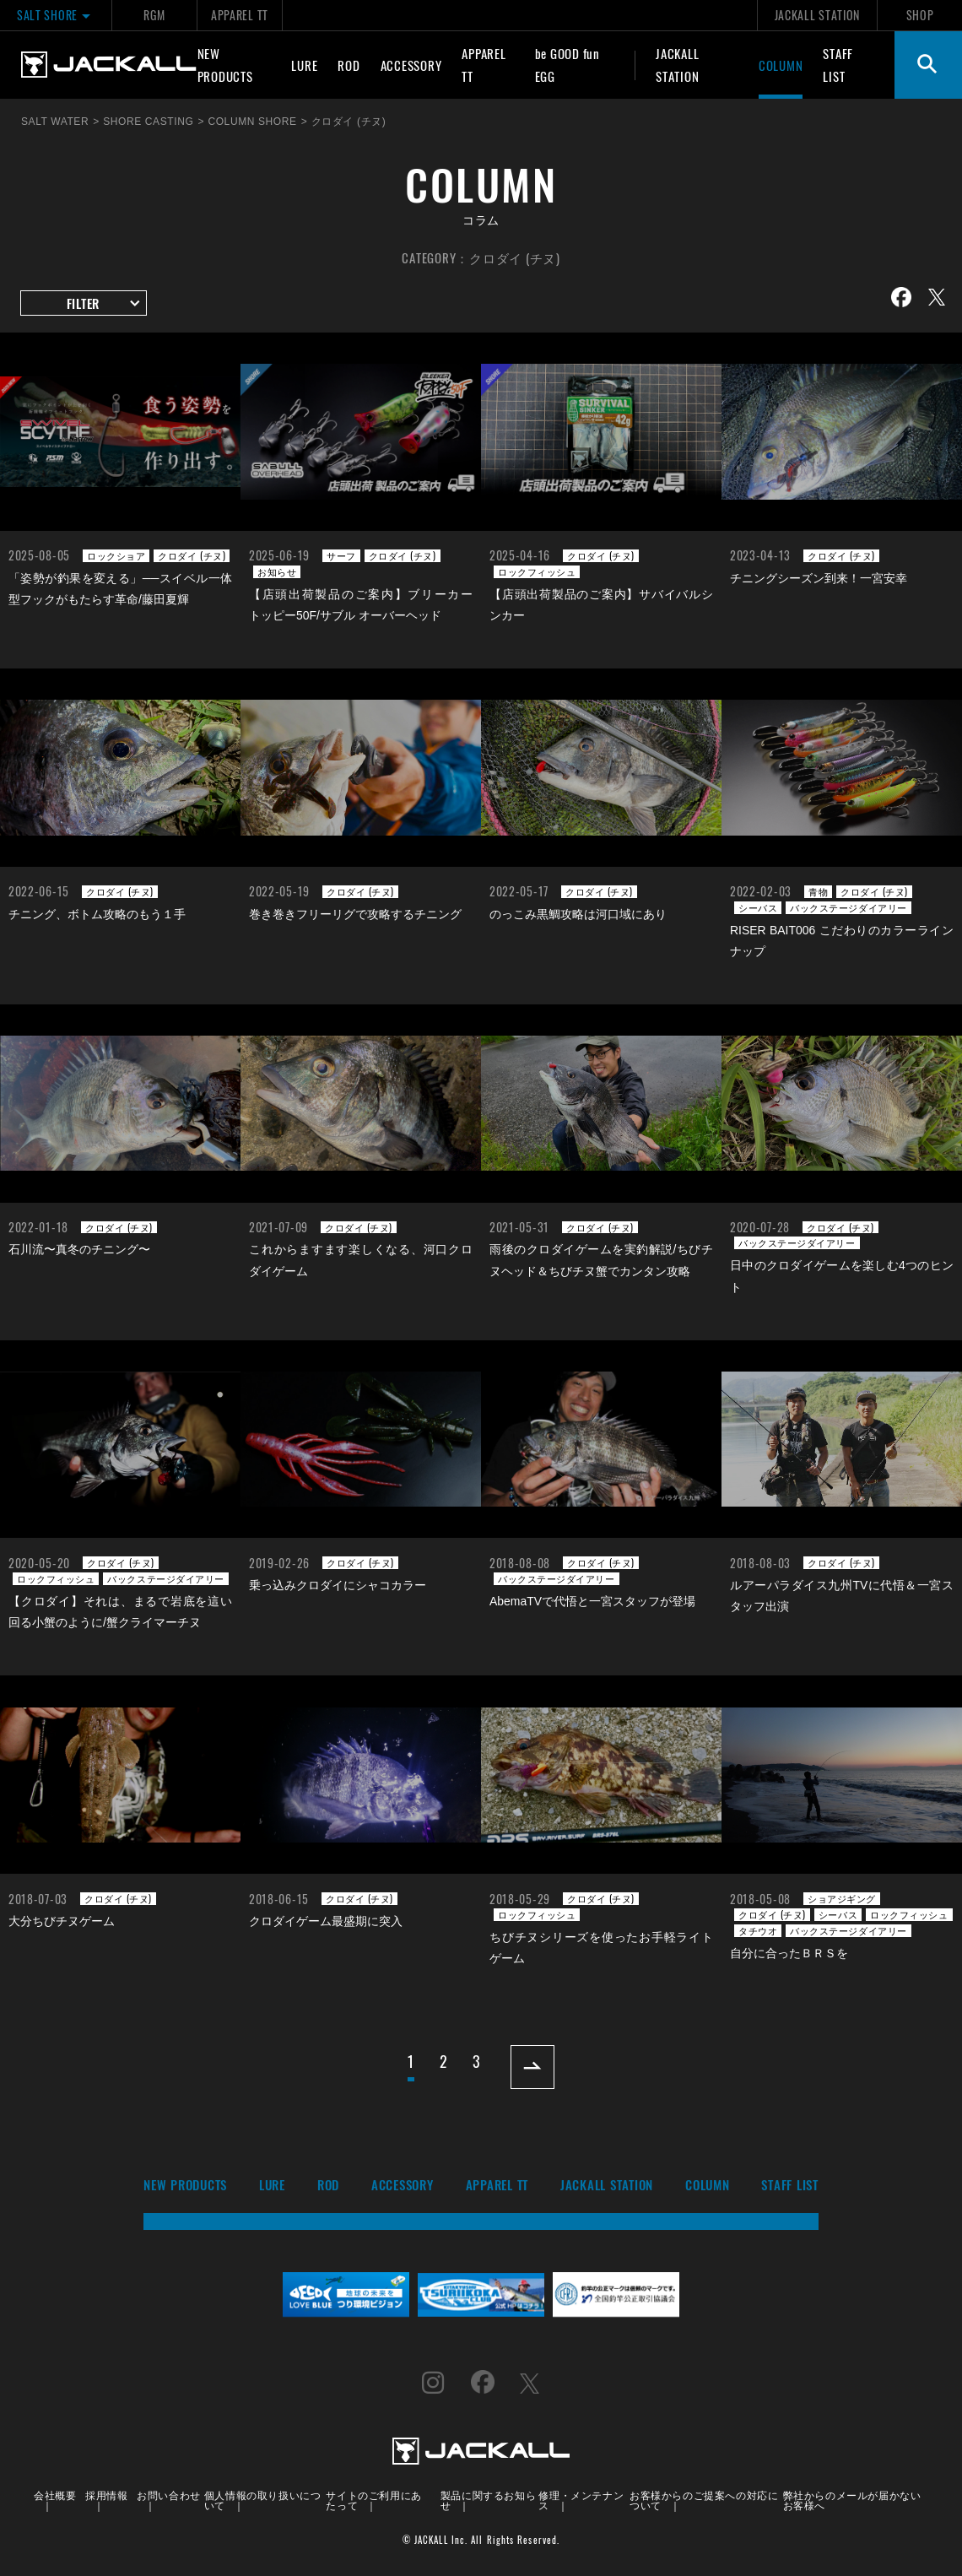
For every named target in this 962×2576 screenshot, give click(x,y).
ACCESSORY (411, 65)
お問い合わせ (169, 2494)
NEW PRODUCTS (225, 64)
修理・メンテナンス (581, 2500)
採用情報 (106, 2494)
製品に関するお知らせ (488, 2500)
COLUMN (781, 65)
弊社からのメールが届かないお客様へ (852, 2500)
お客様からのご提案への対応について (704, 2500)
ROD (348, 65)
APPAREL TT (239, 14)
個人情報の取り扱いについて (263, 2500)
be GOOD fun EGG (567, 64)
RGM (154, 14)
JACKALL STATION (817, 14)
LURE (304, 65)
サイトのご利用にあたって (373, 2500)
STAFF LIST (838, 64)
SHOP (920, 14)
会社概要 (55, 2494)
